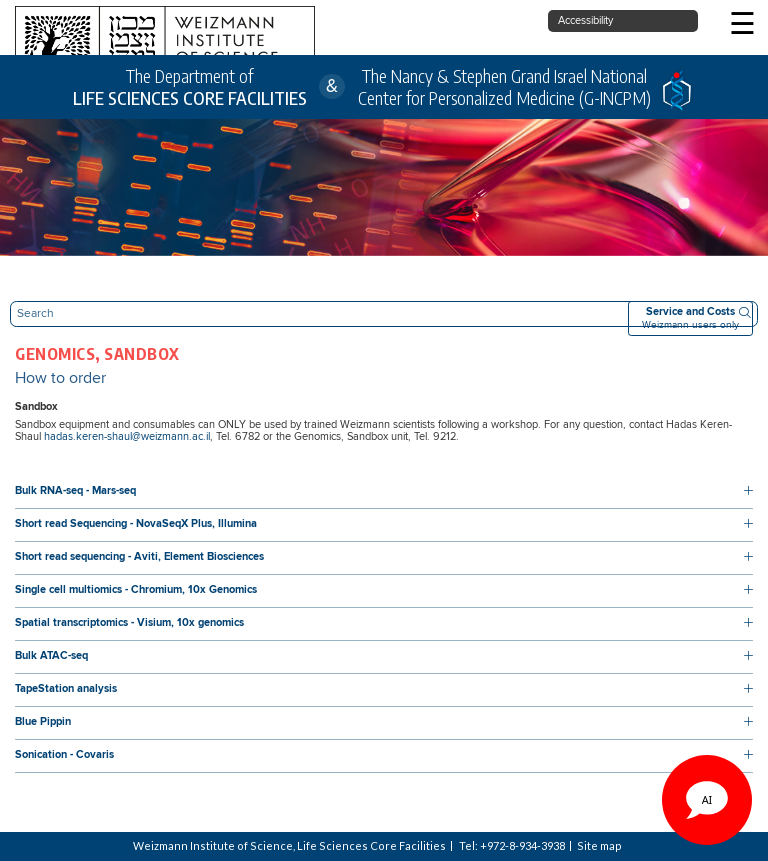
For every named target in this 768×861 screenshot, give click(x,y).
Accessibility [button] (585, 21)
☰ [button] (742, 25)
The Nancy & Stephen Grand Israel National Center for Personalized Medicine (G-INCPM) (504, 87)
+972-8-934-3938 (522, 845)
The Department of (190, 87)
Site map (599, 845)
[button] (383, 492)
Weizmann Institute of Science (213, 845)
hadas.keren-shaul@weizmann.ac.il (127, 437)
